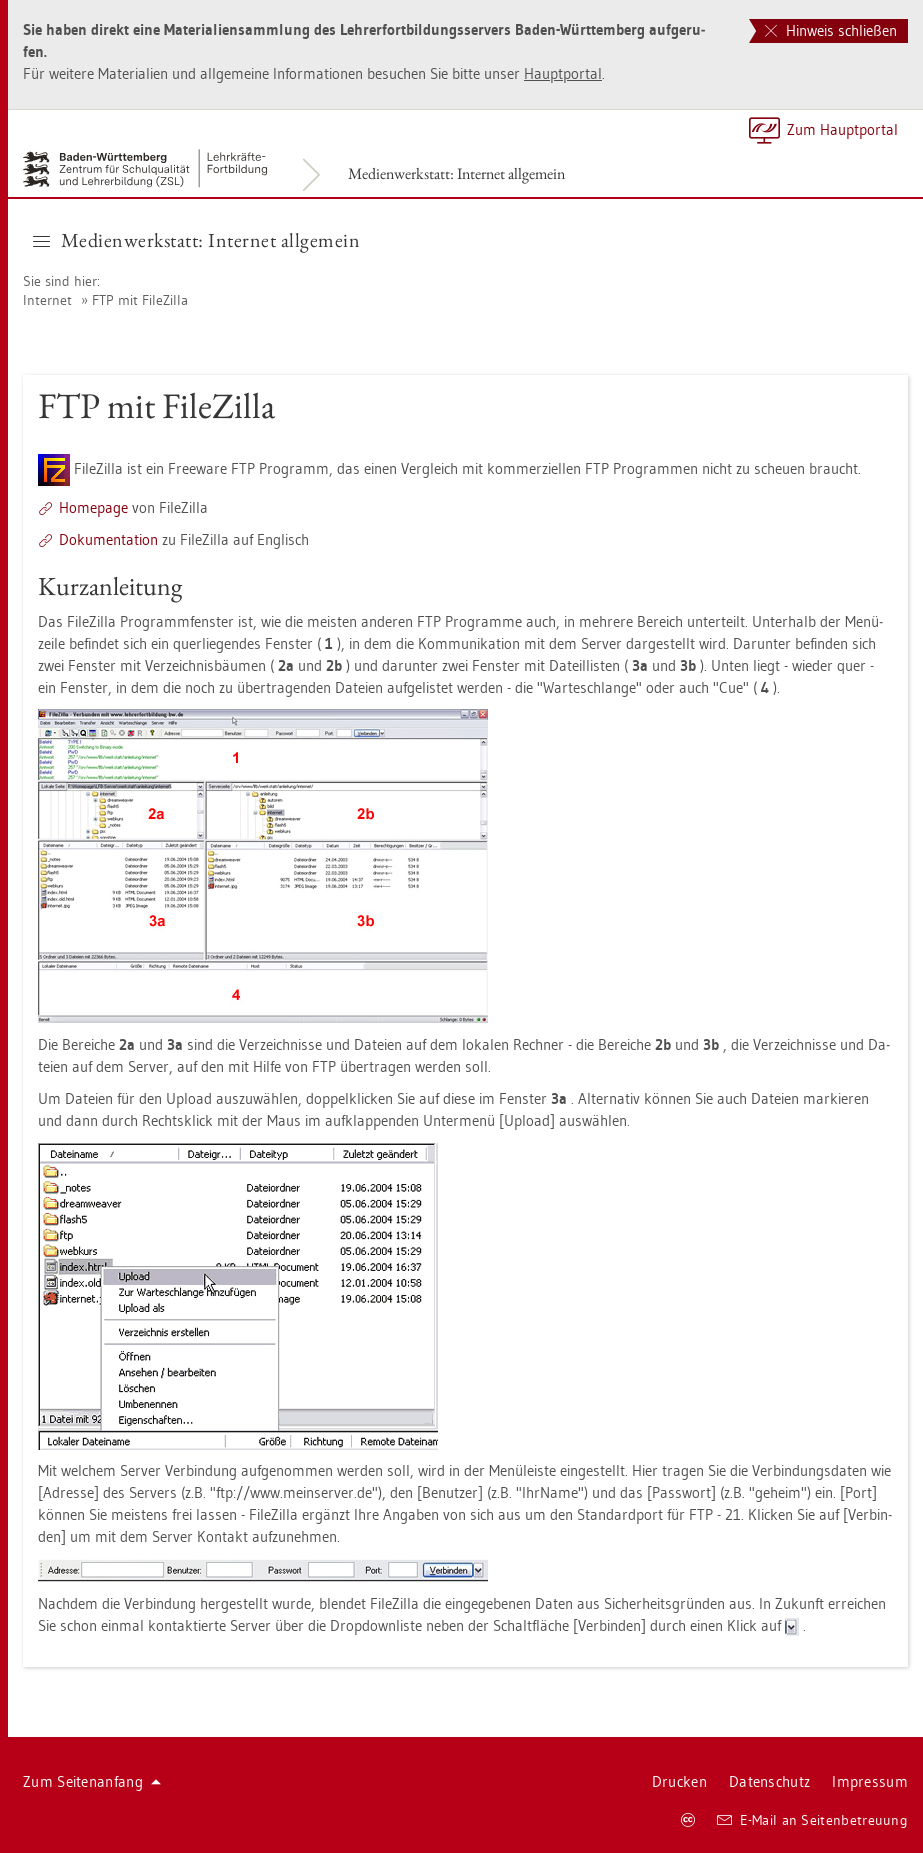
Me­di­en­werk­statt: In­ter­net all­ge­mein (456, 173)
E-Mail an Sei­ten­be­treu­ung (812, 1820)
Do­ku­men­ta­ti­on (108, 539)
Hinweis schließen (831, 30)
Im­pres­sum (870, 1781)
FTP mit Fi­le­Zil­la (140, 300)
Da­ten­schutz (769, 1781)
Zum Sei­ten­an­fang (92, 1781)
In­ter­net (47, 300)
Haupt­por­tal (563, 73)
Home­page (93, 507)
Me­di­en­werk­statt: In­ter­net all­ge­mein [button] (196, 240)
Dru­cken (679, 1781)
